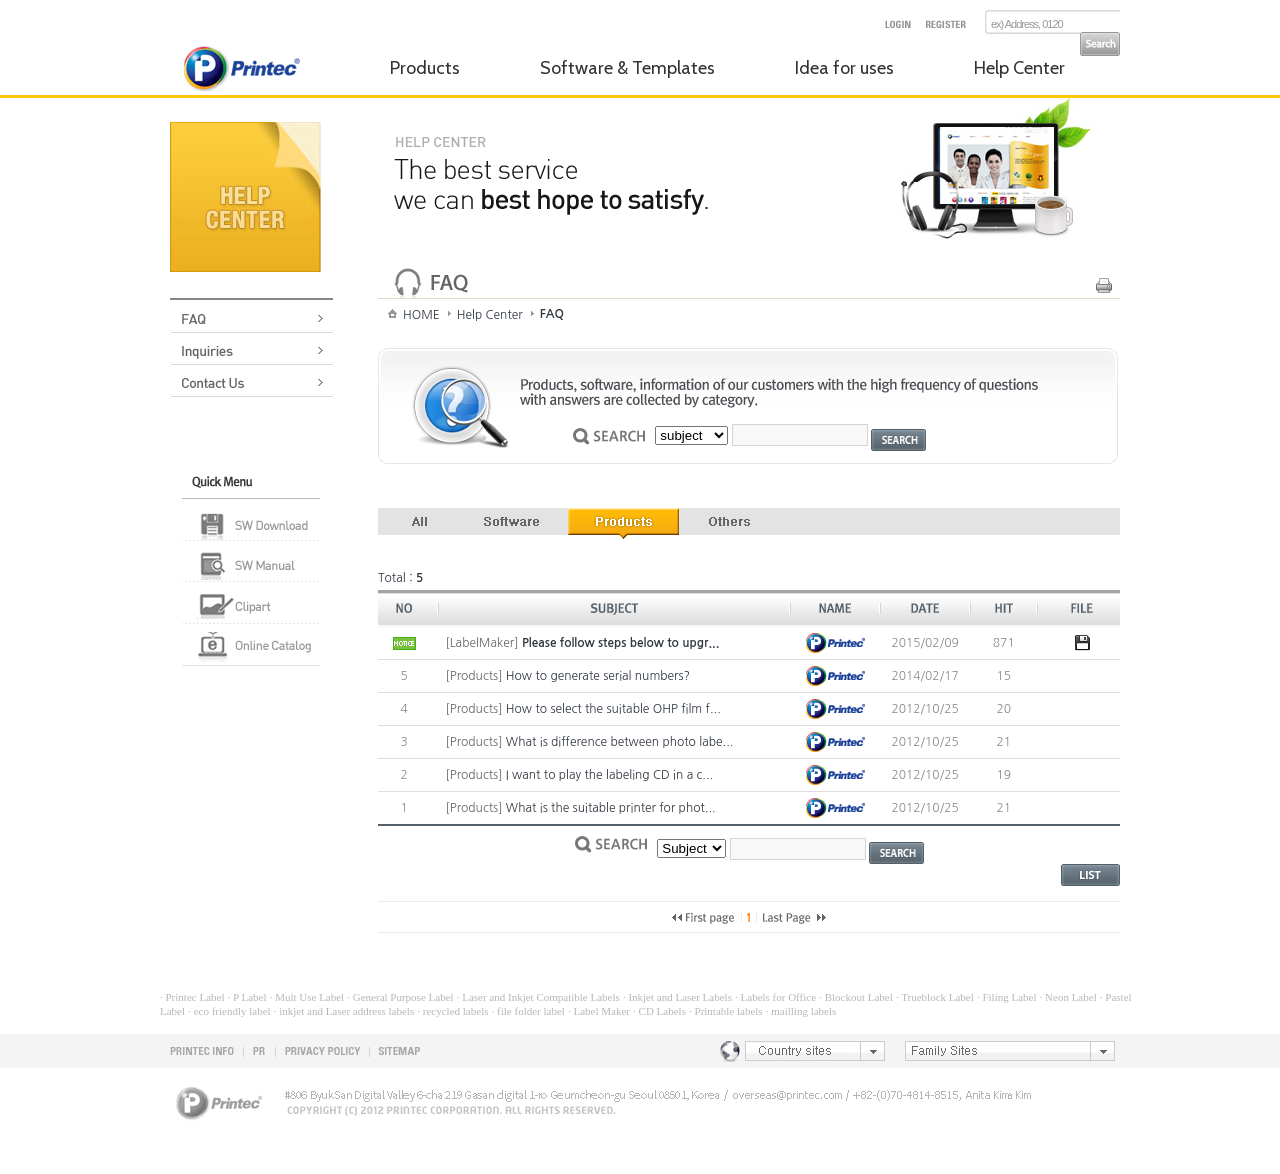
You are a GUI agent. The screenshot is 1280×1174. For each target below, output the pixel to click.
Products (425, 68)
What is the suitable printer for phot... (611, 808)
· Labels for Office (775, 997)
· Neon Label (1068, 997)
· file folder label (528, 1011)
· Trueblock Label (935, 997)
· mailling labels (801, 1011)
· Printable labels (726, 1011)
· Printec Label (192, 997)
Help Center (1019, 68)
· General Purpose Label (400, 997)
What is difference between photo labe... (620, 742)
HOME (421, 315)
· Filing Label (1007, 997)
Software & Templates (627, 68)
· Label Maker (599, 1011)
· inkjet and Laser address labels (344, 1011)
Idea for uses (844, 68)
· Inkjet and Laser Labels (677, 997)
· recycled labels (452, 1011)
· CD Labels (659, 1011)
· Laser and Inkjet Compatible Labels (538, 997)
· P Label (247, 997)
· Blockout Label (856, 997)
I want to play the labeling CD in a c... (609, 775)
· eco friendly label (229, 1011)
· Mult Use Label (307, 997)
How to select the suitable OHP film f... (613, 709)
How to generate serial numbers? (598, 676)
